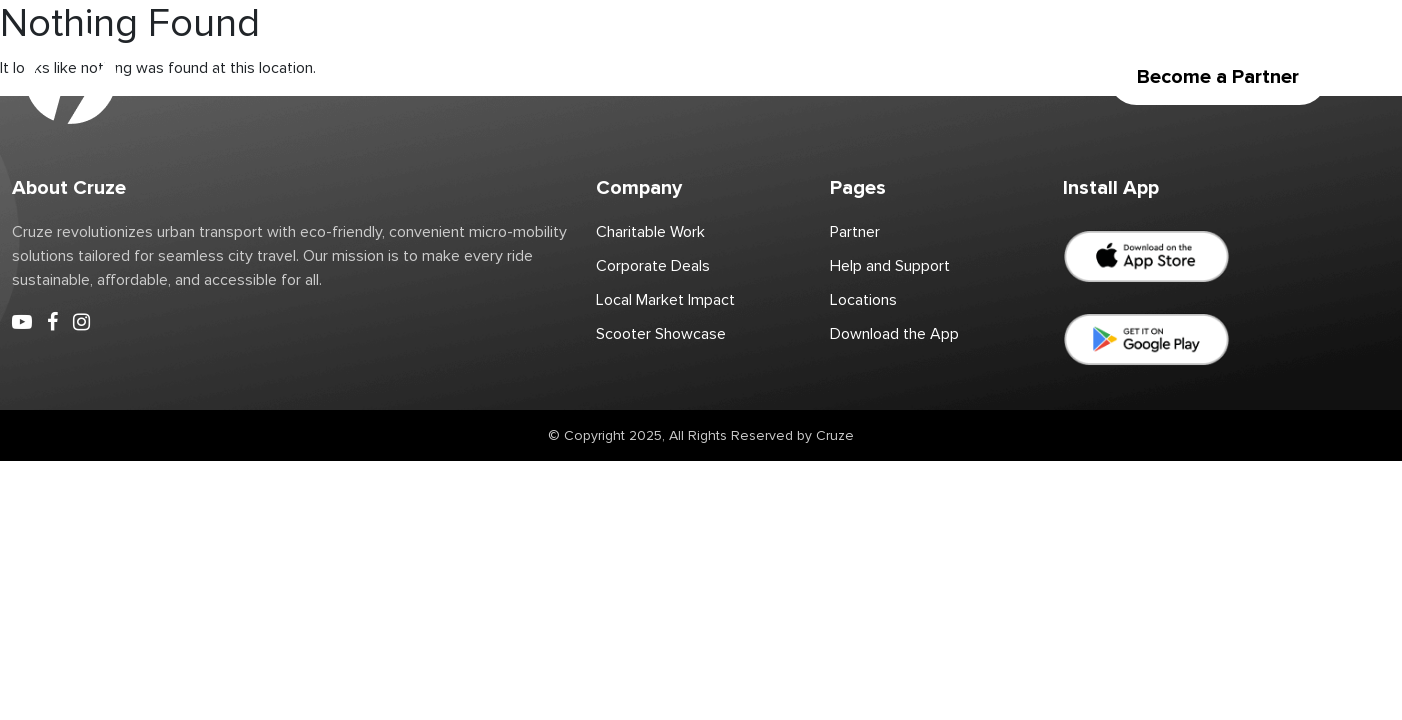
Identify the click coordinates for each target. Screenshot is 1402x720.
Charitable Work (620, 77)
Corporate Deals (768, 77)
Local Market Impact (665, 300)
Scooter (313, 77)
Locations (410, 77)
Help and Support (890, 266)
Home (229, 77)
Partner (505, 77)
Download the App (925, 77)
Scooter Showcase (661, 334)
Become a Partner (1218, 77)
